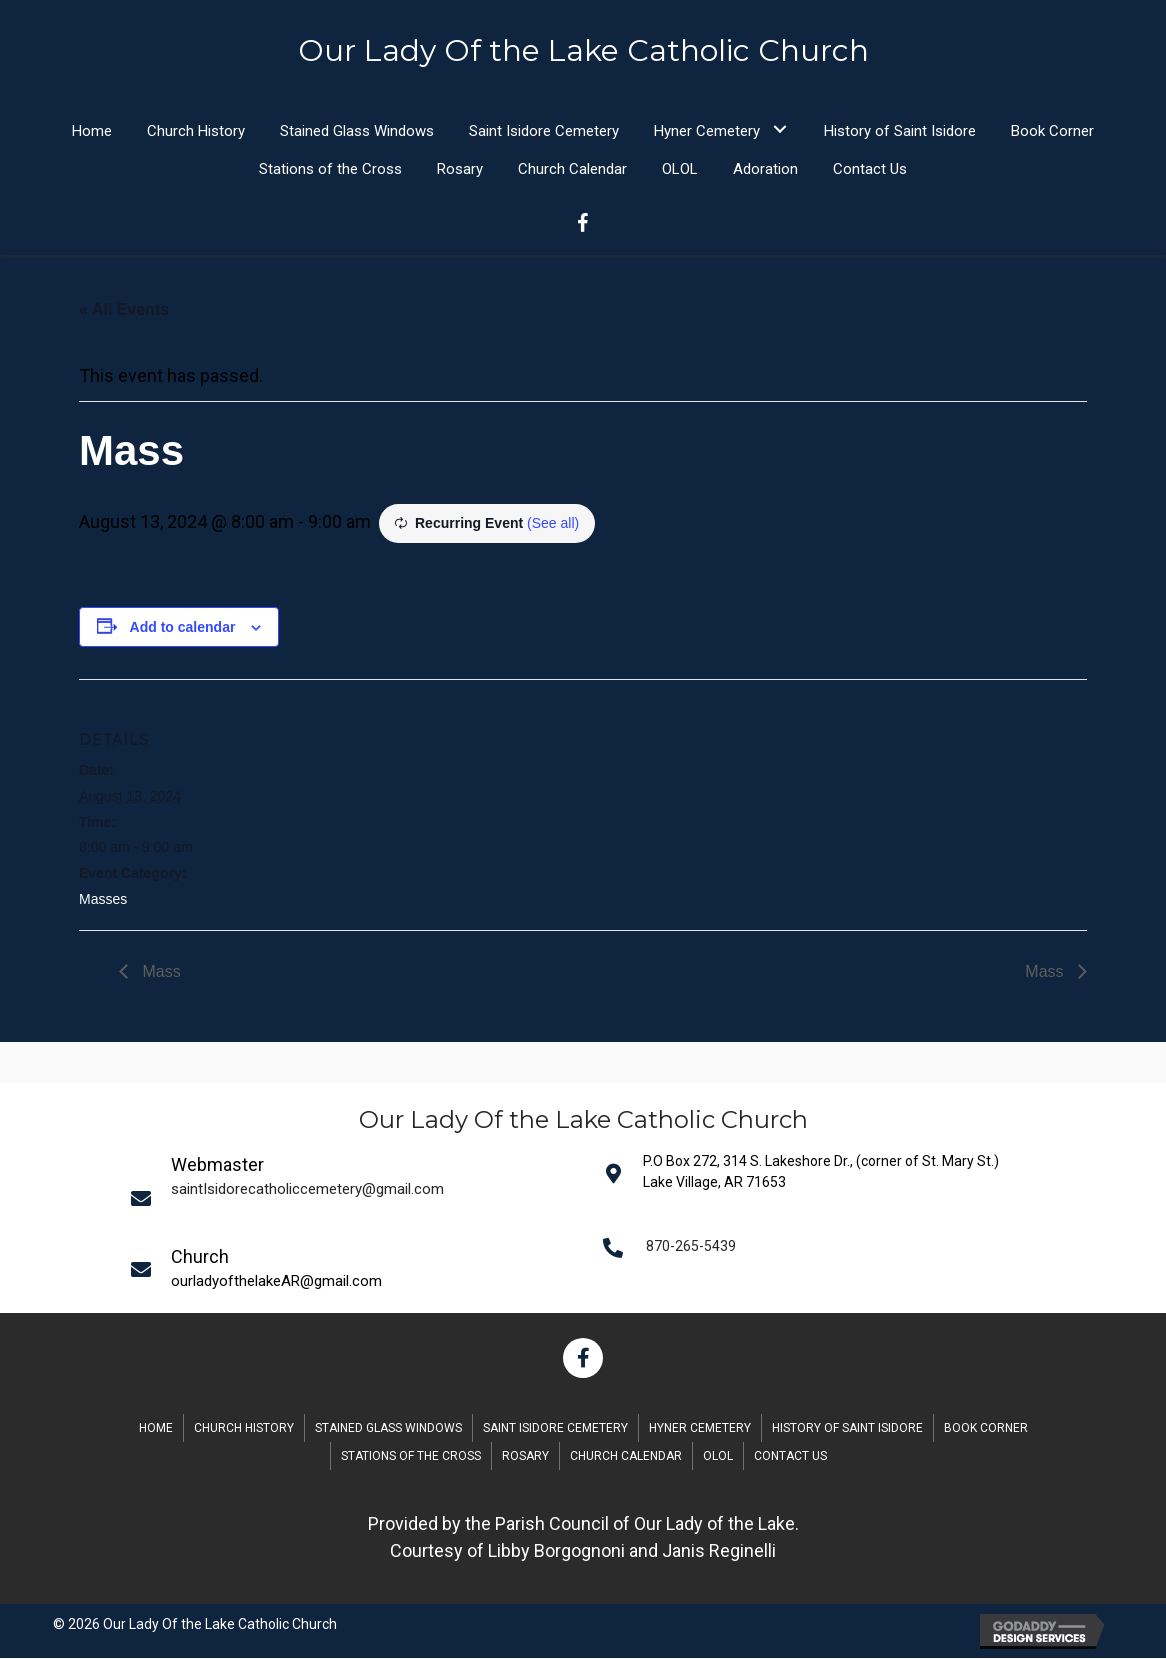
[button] (779, 129)
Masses (103, 900)
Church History (244, 1429)
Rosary (525, 1457)
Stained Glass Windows (388, 1429)
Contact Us (790, 1457)
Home (156, 1429)
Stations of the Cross (411, 1457)
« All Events (124, 310)
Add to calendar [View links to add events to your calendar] (183, 628)
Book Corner (986, 1429)
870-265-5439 (691, 1247)
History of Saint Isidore (847, 1429)
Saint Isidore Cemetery (555, 1429)
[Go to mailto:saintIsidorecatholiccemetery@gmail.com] (354, 1198)
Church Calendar (626, 1457)
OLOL (718, 1457)
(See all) (553, 524)
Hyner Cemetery (700, 1429)
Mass (159, 972)
